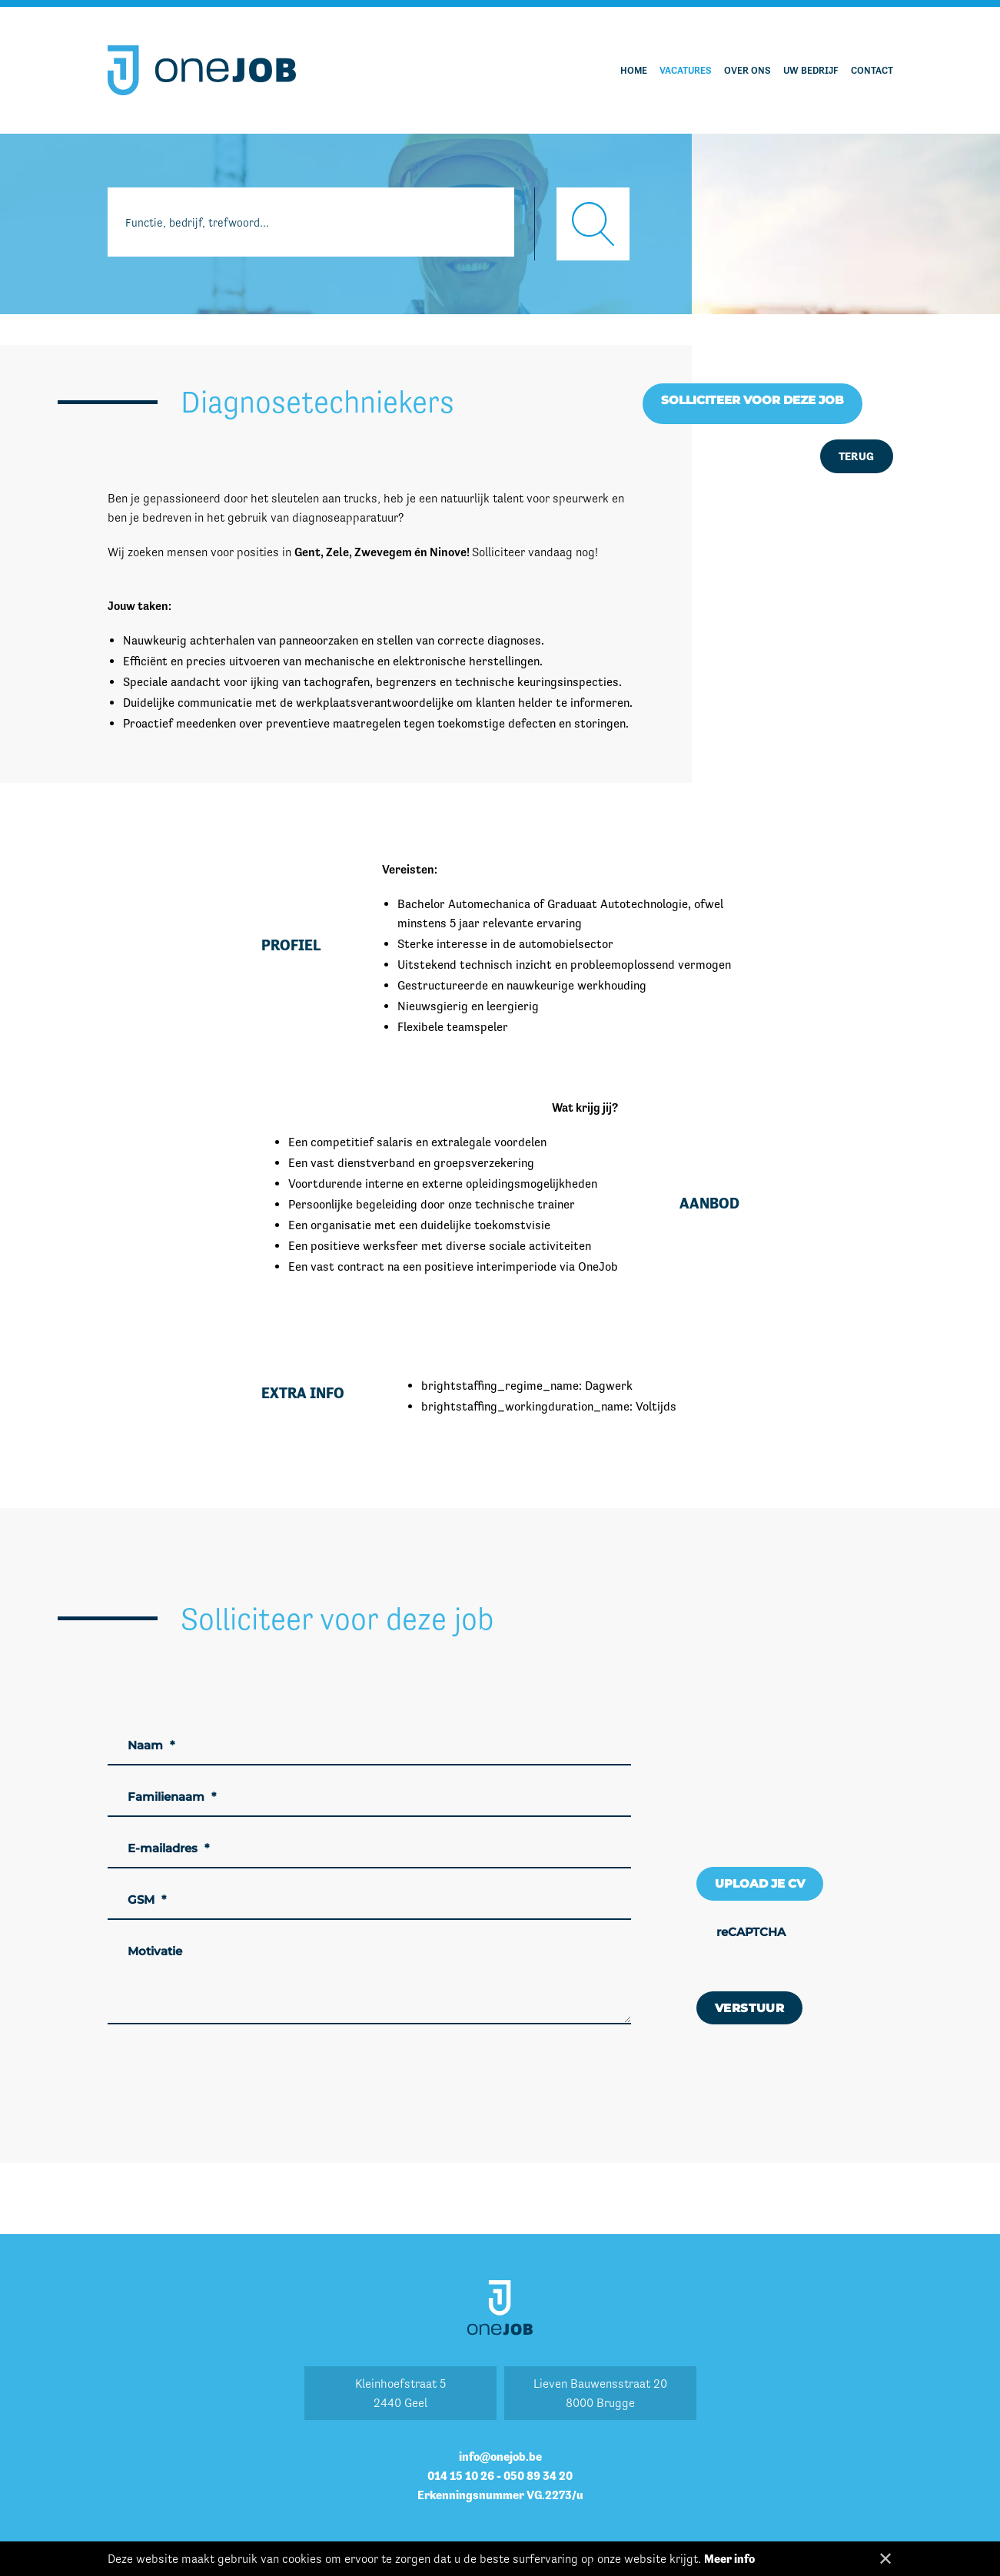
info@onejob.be (500, 2456)
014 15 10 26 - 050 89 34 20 (500, 2475)
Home (633, 70)
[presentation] (813, 1946)
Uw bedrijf (811, 70)
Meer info (729, 2558)
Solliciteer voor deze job (752, 400)
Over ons (747, 70)
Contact (872, 70)
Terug (857, 455)
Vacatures (685, 70)
